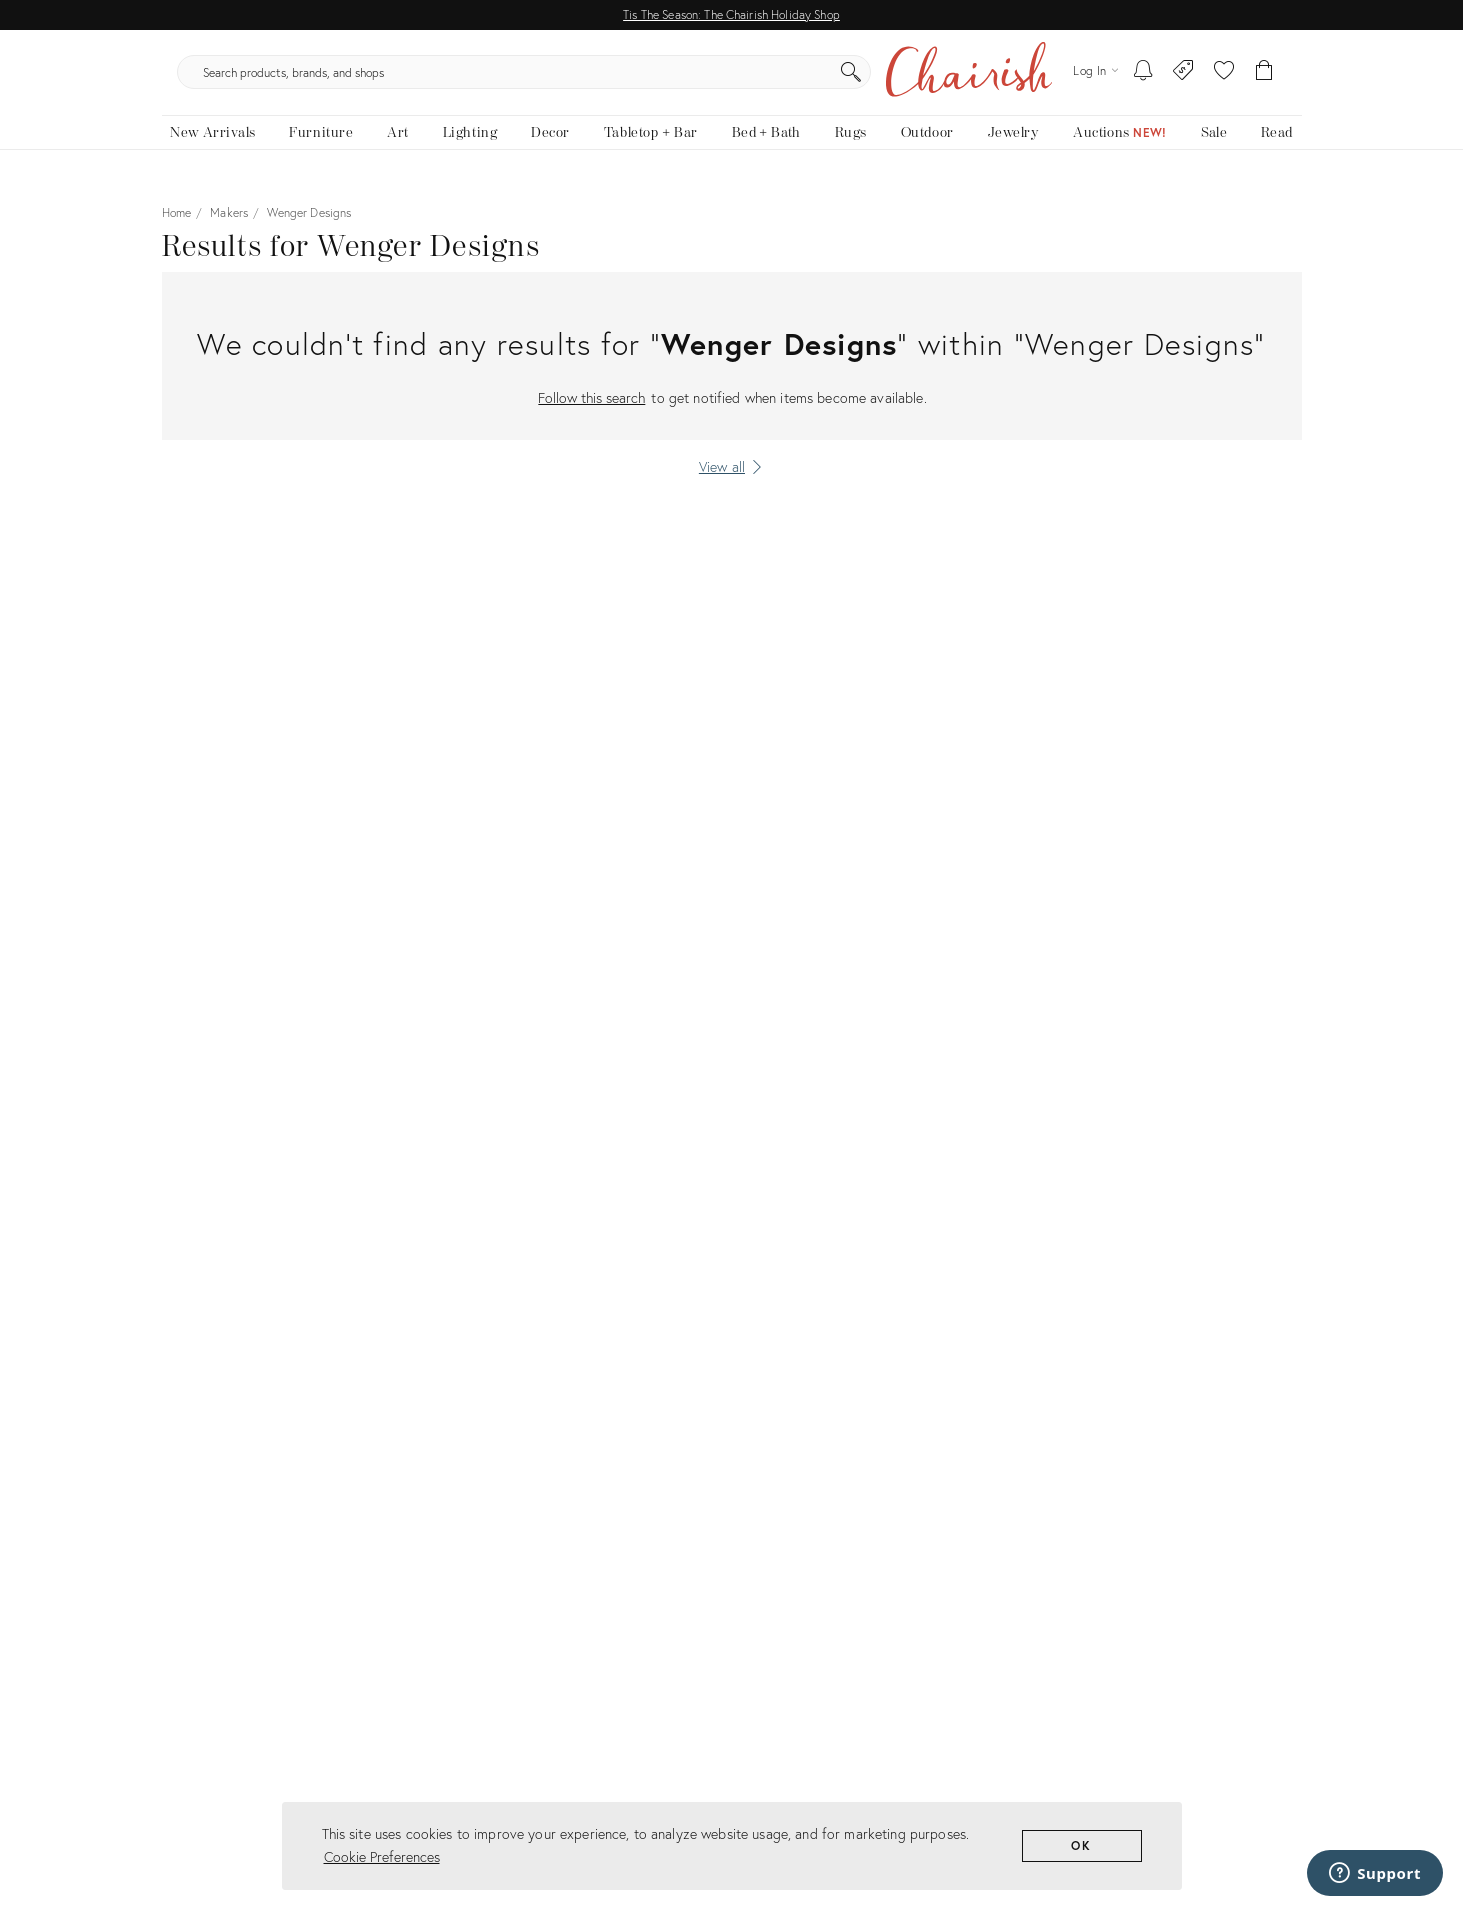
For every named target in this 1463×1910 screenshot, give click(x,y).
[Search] (947, 80)
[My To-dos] (1143, 80)
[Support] (1375, 1873)
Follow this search (591, 412)
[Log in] (1095, 79)
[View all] (732, 482)
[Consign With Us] (1183, 80)
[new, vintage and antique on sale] (1214, 147)
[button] (1224, 80)
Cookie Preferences (382, 1856)
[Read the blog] (1276, 147)
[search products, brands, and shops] (729, 80)
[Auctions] (1120, 147)
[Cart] (1264, 80)
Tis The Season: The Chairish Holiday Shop (731, 14)
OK (1081, 1845)
